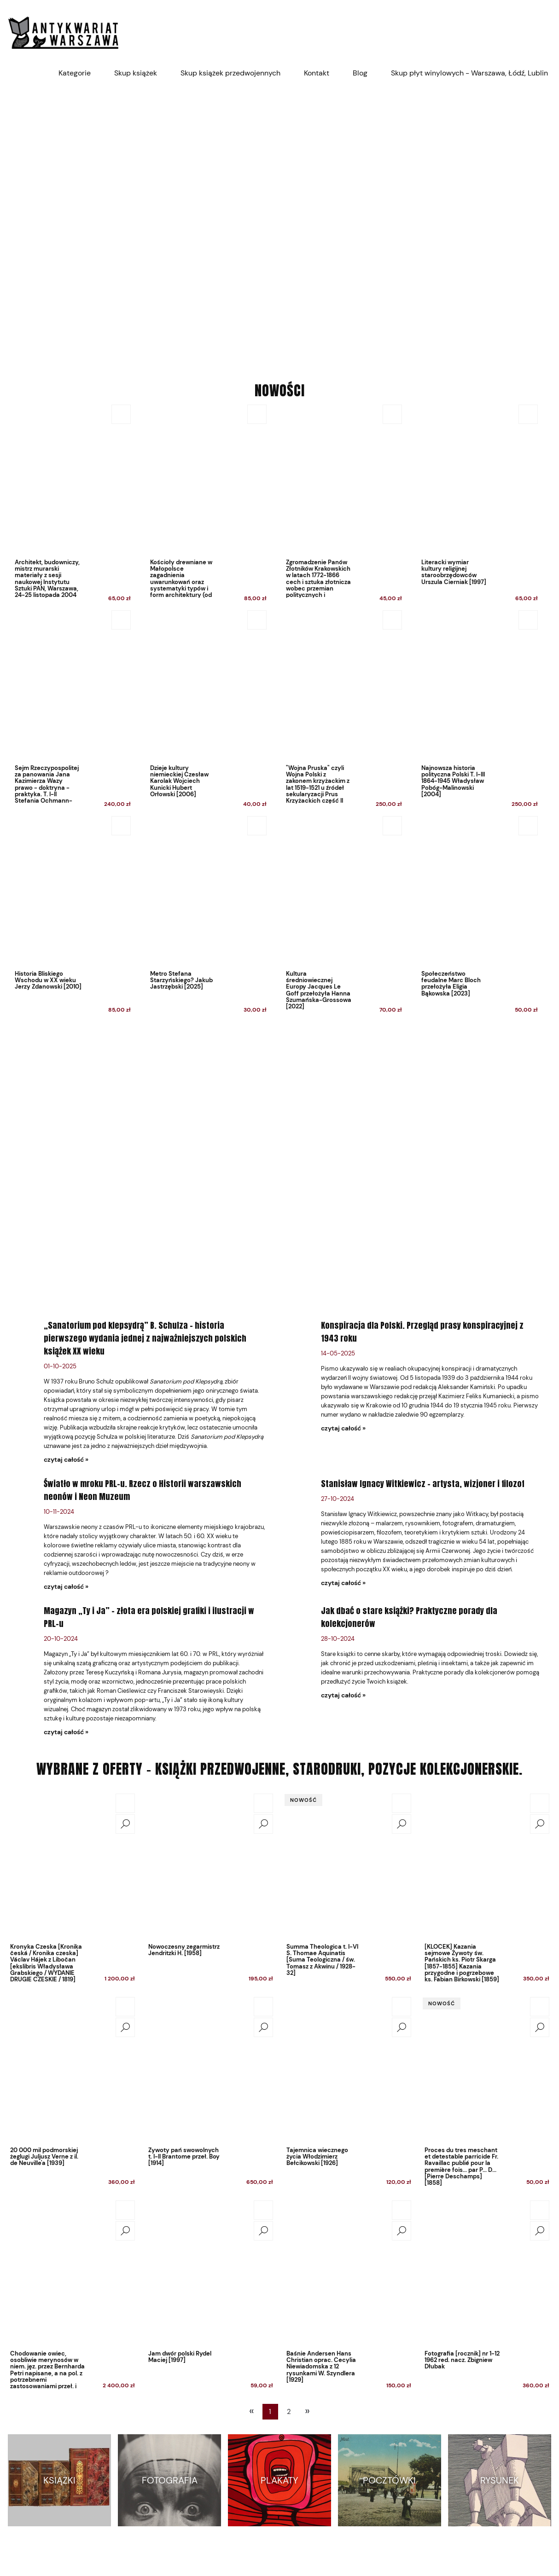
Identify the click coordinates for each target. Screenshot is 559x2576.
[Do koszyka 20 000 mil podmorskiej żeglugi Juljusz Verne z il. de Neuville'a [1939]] (125, 2006)
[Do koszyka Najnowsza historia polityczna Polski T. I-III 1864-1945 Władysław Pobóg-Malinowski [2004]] (528, 620)
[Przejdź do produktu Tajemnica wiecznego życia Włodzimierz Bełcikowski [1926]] (348, 2068)
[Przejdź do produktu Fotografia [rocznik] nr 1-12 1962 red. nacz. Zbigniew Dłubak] (486, 2272)
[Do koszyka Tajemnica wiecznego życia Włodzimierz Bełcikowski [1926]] (401, 2006)
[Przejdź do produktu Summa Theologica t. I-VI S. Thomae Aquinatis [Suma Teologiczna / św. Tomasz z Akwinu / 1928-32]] (348, 1865)
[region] (279, 226)
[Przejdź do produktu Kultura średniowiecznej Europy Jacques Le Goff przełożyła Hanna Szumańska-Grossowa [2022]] (341, 917)
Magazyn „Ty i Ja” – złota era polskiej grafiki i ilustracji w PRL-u (149, 1617)
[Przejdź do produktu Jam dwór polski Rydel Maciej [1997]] (210, 2272)
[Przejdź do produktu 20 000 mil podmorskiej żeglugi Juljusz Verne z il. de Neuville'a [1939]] (72, 2068)
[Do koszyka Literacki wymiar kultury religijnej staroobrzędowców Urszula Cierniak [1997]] (528, 414)
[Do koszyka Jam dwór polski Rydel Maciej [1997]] (263, 2210)
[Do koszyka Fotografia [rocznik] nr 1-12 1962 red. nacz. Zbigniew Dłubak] (539, 2210)
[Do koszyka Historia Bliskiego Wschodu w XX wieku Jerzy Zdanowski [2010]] (121, 825)
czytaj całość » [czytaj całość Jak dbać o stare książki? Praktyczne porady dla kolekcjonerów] (343, 1695)
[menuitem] (74, 73)
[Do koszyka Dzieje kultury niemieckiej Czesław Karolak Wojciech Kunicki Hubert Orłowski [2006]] (257, 620)
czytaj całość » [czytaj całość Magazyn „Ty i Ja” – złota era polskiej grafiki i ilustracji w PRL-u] (66, 1732)
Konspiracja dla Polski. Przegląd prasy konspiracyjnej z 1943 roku (422, 1331)
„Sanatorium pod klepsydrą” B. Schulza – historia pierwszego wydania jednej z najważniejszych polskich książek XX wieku (145, 1338)
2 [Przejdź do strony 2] (289, 2411)
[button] (125, 1824)
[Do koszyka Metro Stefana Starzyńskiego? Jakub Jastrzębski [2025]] (257, 825)
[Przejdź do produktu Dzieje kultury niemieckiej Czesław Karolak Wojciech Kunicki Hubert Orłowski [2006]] (205, 711)
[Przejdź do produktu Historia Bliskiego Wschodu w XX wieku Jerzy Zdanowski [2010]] (70, 917)
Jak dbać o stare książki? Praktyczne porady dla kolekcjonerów (409, 1617)
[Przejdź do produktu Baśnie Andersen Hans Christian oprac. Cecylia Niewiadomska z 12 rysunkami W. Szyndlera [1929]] (348, 2272)
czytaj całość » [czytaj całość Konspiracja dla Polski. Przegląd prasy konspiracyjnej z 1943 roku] (343, 1428)
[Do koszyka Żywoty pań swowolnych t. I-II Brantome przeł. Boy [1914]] (263, 2006)
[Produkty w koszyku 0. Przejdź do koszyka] (546, 32)
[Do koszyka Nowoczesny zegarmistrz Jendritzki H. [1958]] (263, 1803)
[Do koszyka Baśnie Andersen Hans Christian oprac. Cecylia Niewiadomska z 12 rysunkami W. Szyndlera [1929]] (401, 2210)
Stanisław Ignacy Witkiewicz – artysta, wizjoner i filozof (422, 1483)
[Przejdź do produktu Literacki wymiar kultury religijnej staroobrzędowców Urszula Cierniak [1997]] (477, 505)
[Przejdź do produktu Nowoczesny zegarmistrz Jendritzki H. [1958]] (210, 1865)
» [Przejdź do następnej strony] (307, 2411)
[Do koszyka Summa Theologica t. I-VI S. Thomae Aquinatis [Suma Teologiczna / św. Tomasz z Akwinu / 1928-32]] (401, 1803)
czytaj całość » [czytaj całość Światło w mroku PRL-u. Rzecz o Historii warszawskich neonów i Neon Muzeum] (66, 1586)
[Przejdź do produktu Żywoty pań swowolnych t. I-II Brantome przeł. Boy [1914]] (210, 2068)
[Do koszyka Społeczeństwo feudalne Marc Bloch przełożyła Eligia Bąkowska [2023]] (528, 825)
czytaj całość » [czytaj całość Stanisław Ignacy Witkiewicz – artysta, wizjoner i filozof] (343, 1583)
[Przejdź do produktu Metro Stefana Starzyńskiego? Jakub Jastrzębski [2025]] (205, 917)
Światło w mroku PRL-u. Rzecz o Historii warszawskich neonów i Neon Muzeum (142, 1490)
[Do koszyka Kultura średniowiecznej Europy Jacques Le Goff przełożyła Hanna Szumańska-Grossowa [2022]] (392, 825)
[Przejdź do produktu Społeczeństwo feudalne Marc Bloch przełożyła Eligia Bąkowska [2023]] (477, 917)
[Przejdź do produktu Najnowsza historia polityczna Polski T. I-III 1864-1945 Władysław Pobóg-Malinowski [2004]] (477, 711)
